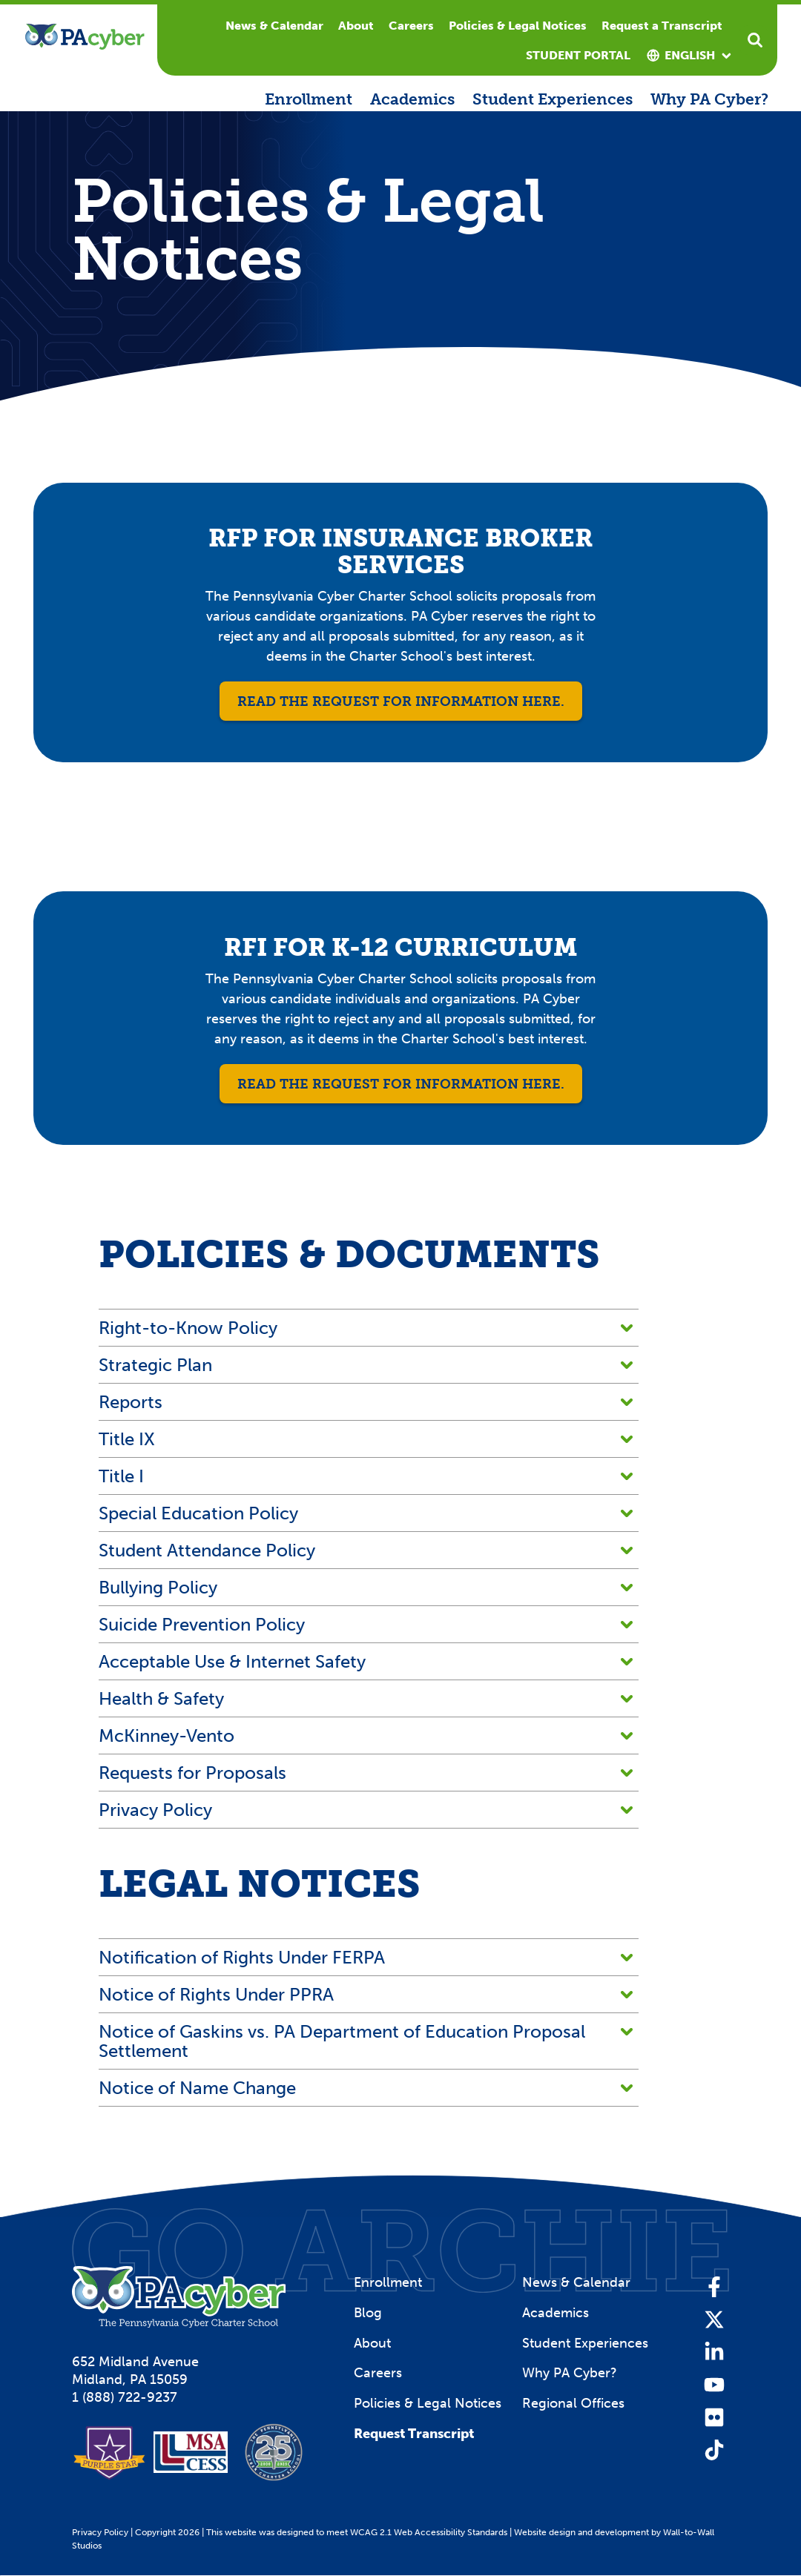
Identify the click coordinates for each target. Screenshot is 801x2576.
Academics (412, 99)
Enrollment (308, 99)
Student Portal (578, 55)
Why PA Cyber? (709, 99)
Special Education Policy (366, 1513)
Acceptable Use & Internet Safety (366, 1661)
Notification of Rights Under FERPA (366, 1957)
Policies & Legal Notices (518, 26)
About (356, 26)
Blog (368, 2313)
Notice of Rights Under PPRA (366, 1994)
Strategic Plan (366, 1364)
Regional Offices (573, 2403)
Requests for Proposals (366, 1772)
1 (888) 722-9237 (124, 2397)
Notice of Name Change (366, 2087)
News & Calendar (274, 26)
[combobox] (689, 55)
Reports (366, 1402)
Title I (366, 1476)
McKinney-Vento (366, 1735)
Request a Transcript (661, 26)
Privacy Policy (366, 1809)
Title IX (366, 1439)
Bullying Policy (366, 1587)
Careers (411, 26)
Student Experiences (552, 99)
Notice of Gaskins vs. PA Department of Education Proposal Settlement (366, 2041)
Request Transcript (414, 2433)
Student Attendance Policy (366, 1550)
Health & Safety (366, 1698)
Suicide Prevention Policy (366, 1624)
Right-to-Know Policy (366, 1327)
